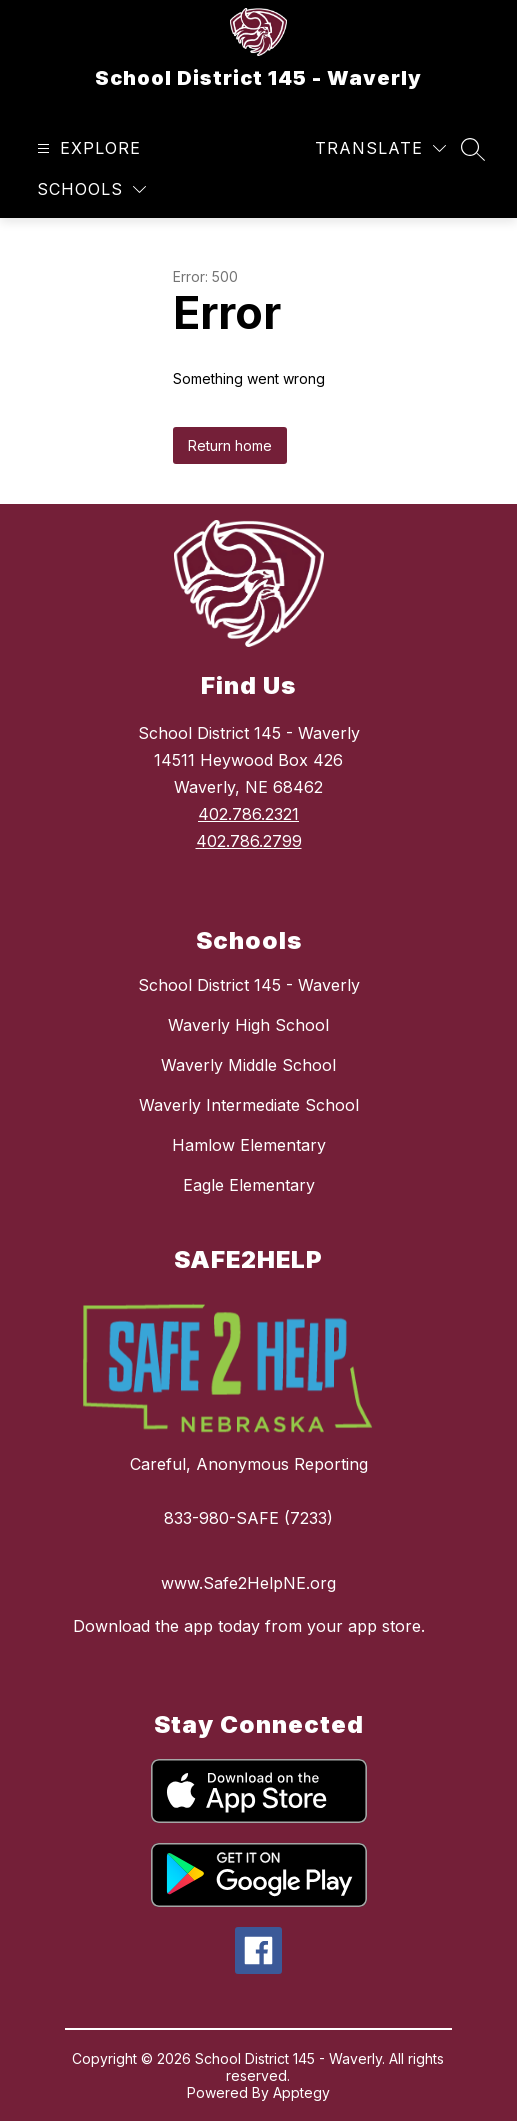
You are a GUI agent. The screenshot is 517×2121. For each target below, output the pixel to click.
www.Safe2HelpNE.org (248, 1583)
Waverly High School (248, 1025)
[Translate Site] (380, 148)
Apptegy (301, 2092)
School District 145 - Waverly (249, 985)
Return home (230, 445)
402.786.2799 (249, 841)
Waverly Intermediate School (249, 1105)
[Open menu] (86, 148)
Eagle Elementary (249, 1185)
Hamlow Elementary (249, 1145)
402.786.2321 (248, 814)
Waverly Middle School (248, 1065)
